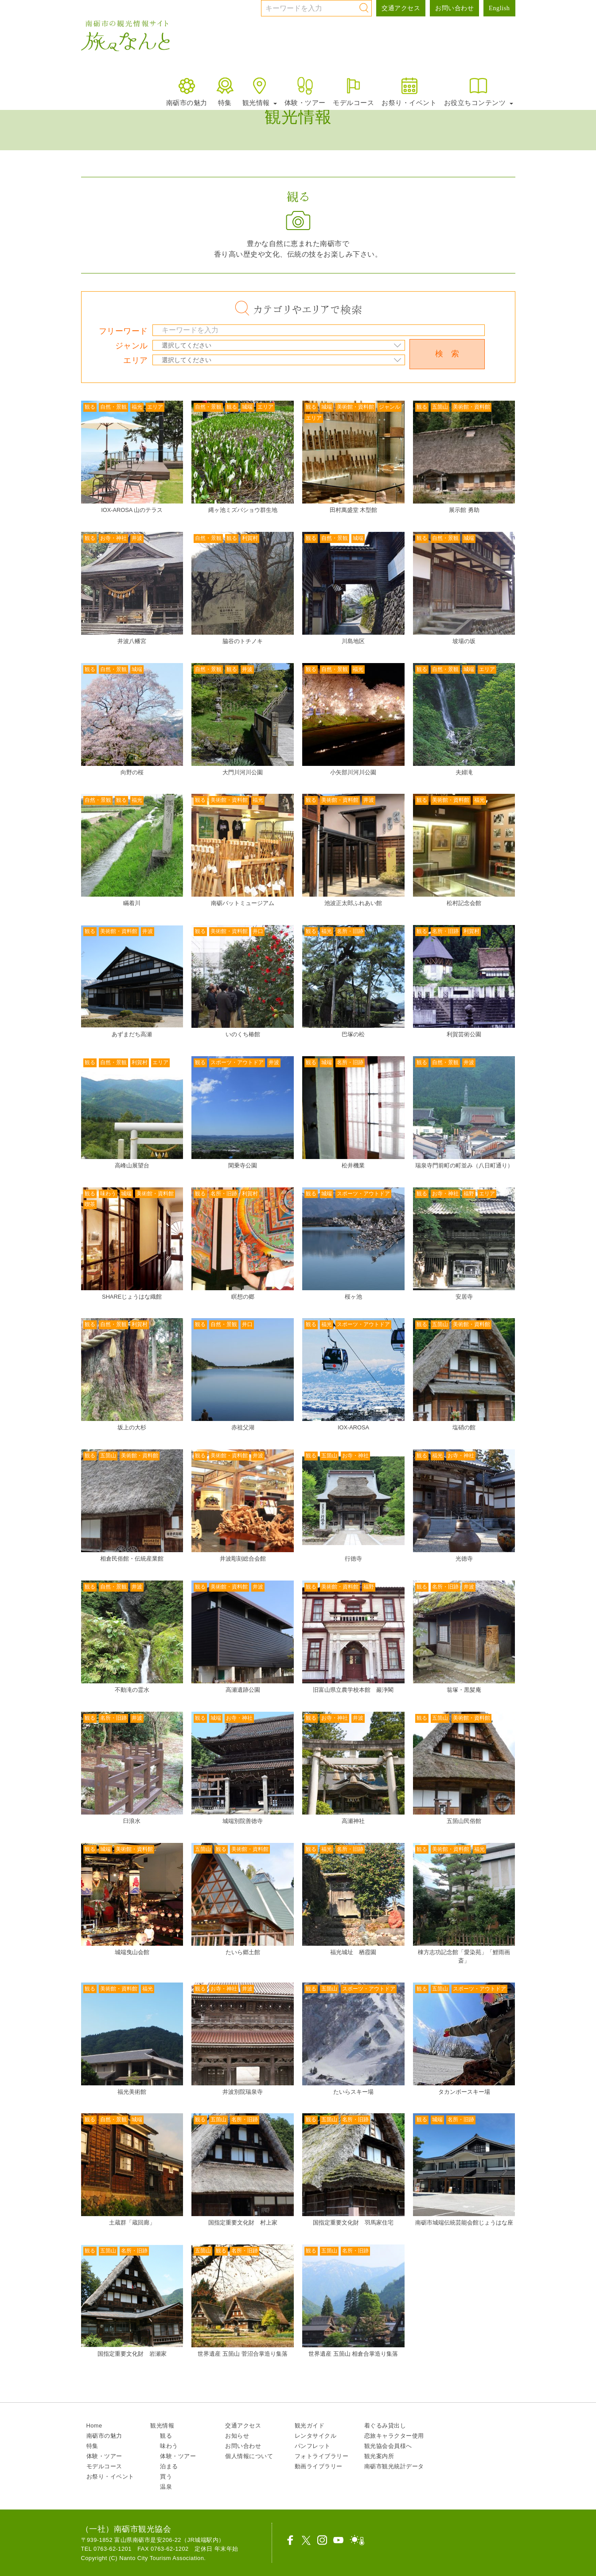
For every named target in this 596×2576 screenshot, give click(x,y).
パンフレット (313, 2446)
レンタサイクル (316, 2435)
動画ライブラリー (319, 2466)
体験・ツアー (305, 91)
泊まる (169, 2466)
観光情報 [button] (259, 91)
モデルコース (353, 91)
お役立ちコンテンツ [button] (478, 91)
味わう (169, 2446)
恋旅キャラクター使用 (394, 2435)
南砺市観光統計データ (394, 2466)
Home (94, 2425)
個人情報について (249, 2456)
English (499, 8)
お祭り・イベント (409, 91)
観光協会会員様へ (388, 2446)
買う (166, 2476)
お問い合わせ (454, 8)
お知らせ (237, 2435)
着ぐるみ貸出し (385, 2425)
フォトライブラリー (322, 2456)
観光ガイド (310, 2425)
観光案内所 (379, 2456)
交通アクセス (401, 8)
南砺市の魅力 (186, 91)
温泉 (166, 2486)
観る (166, 2435)
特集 (225, 91)
